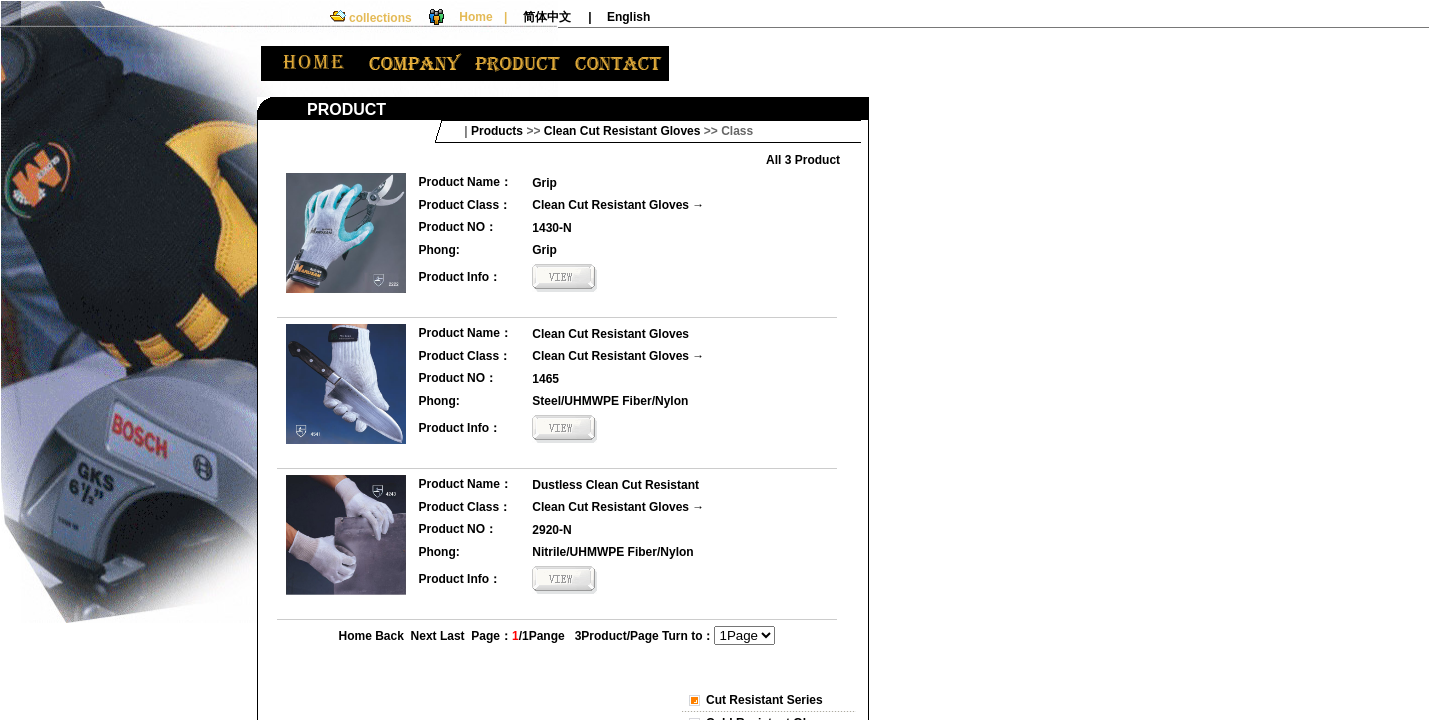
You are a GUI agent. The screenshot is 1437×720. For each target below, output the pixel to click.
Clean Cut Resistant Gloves (610, 205)
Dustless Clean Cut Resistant (615, 485)
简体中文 (547, 17)
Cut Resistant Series (764, 700)
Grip (544, 183)
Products (497, 131)
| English (619, 17)
